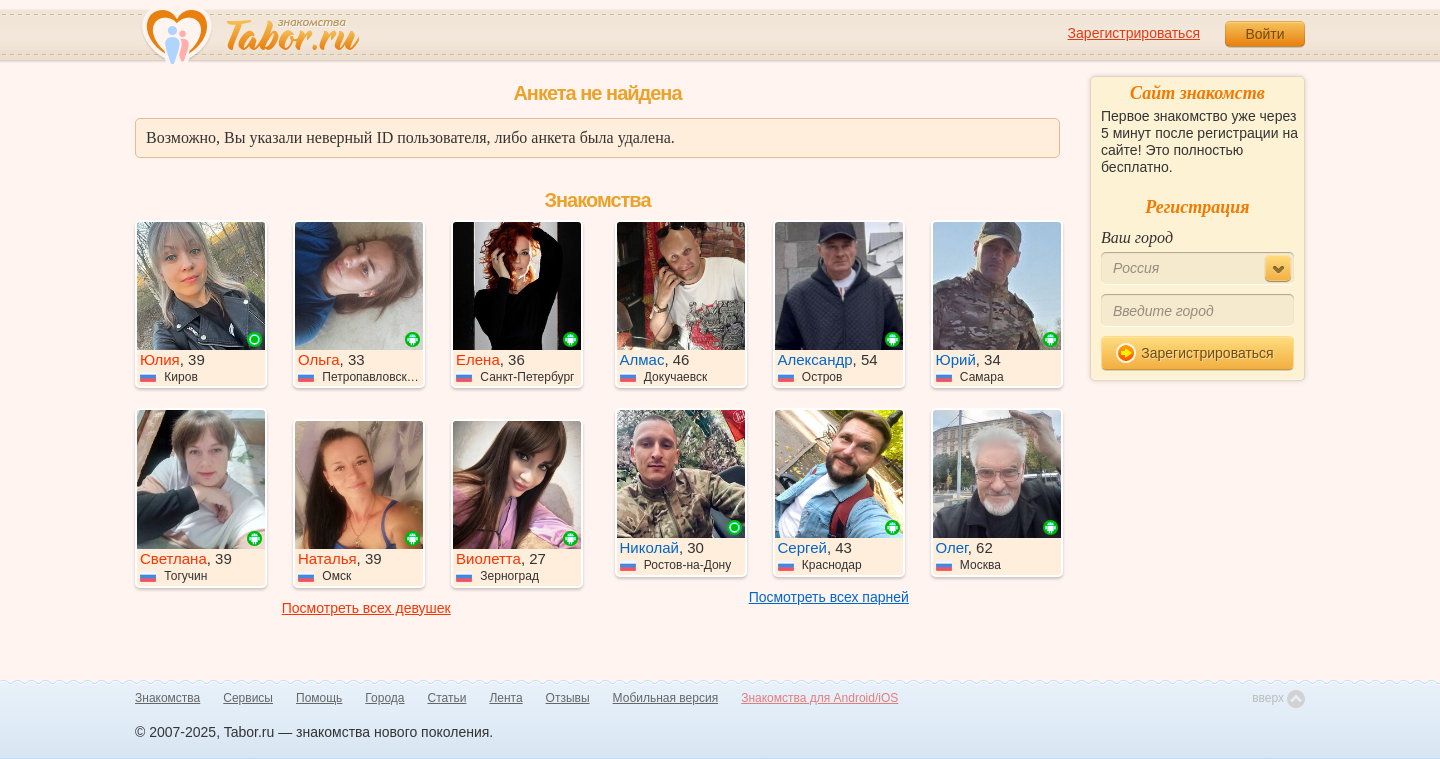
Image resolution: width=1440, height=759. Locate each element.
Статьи (447, 698)
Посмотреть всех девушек (366, 608)
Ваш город (1137, 237)
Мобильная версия (666, 698)
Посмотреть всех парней (829, 597)
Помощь (319, 698)
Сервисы (248, 698)
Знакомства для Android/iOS (819, 698)
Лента (505, 698)
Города (384, 698)
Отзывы (568, 698)
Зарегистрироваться (1134, 33)
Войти (1264, 34)
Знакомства (167, 698)
